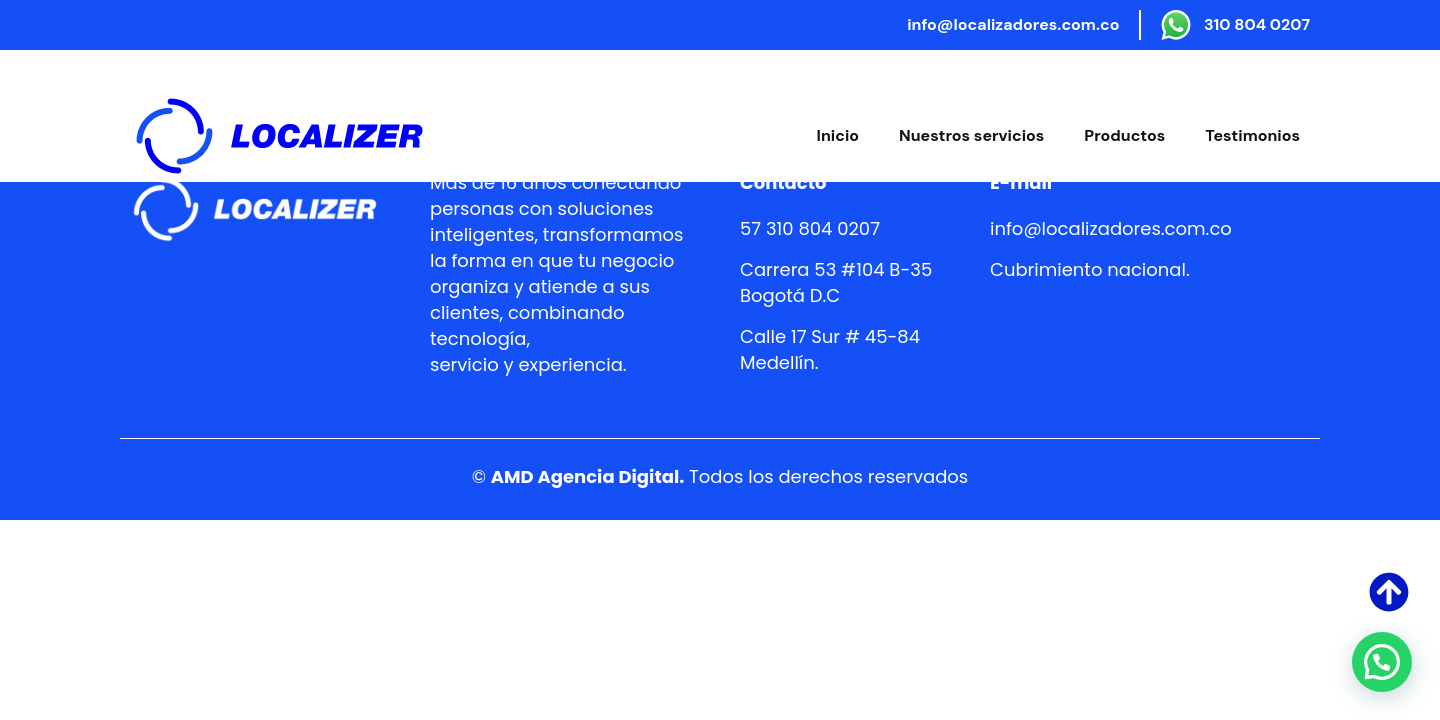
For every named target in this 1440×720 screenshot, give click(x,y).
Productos (1124, 135)
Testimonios (1252, 135)
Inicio (838, 135)
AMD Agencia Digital (585, 476)
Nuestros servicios (971, 135)
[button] (1382, 662)
